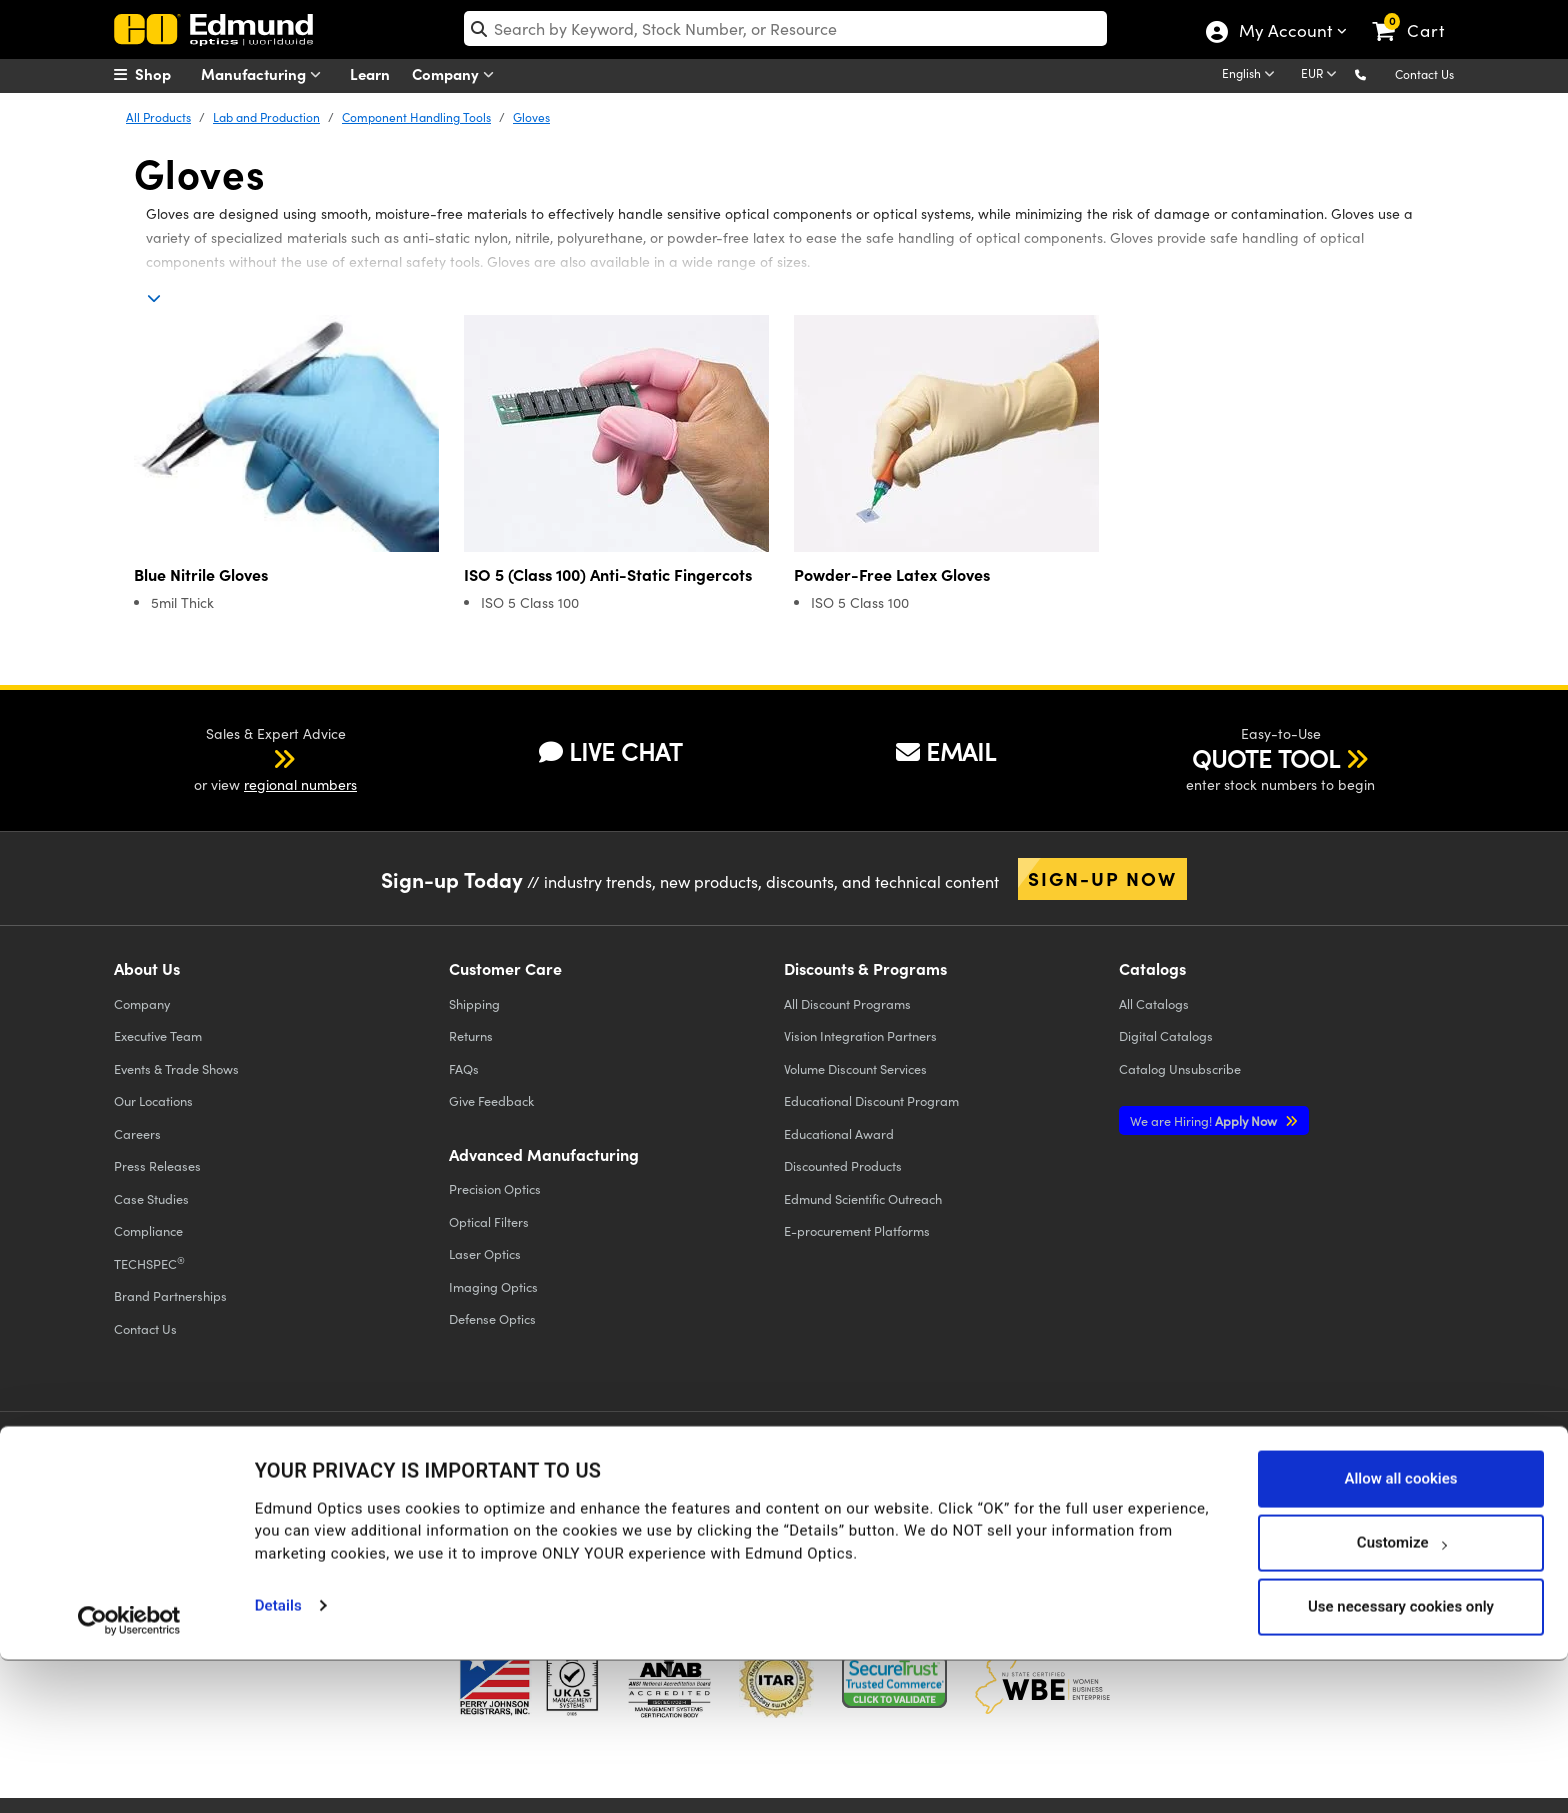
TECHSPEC (149, 1263)
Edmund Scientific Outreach (863, 1198)
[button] (1376, 73)
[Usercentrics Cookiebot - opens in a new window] (129, 1773)
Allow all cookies (1400, 1632)
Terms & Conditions (360, 1486)
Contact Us (1424, 74)
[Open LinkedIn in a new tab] (1265, 1471)
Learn (370, 73)
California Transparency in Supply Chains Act (250, 1521)
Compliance (148, 1230)
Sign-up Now (1102, 878)
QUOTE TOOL (1266, 758)
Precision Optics (495, 1188)
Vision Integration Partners (860, 1035)
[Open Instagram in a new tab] (1338, 1471)
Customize (1401, 1696)
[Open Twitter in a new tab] (1119, 1471)
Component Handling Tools (416, 117)
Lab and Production (266, 117)
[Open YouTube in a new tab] (1192, 1471)
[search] (785, 28)
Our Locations (153, 1100)
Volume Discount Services (855, 1068)
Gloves (531, 117)
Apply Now (1205, 1120)
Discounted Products (843, 1165)
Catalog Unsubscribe (1180, 1068)
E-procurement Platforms (857, 1230)
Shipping (474, 1003)
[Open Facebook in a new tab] (1046, 1471)
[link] (1417, 15)
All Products (158, 117)
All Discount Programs (847, 1003)
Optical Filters (489, 1221)
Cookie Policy (251, 1486)
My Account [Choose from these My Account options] (1284, 33)
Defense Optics (492, 1318)
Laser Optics (485, 1253)
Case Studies (151, 1198)
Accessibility (464, 1486)
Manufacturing (265, 74)
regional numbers (300, 784)
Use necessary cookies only (1401, 1760)
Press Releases (157, 1165)
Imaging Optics (493, 1286)
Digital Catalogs (1166, 1035)
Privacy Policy (157, 1486)
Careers (137, 1133)
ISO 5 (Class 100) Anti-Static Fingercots (608, 574)
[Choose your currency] (1322, 75)
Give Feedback (491, 1100)
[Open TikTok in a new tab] (1407, 1471)
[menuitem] (164, 74)
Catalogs (1154, 1003)
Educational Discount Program (871, 1100)
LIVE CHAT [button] (610, 751)
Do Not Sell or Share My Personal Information (506, 1503)
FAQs (464, 1068)
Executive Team (158, 1035)
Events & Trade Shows (176, 1068)
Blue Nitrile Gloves (201, 574)
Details (278, 1759)
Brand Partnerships (170, 1295)
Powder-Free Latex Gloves (892, 574)
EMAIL (946, 751)
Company (457, 74)
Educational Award (839, 1133)
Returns (471, 1035)
